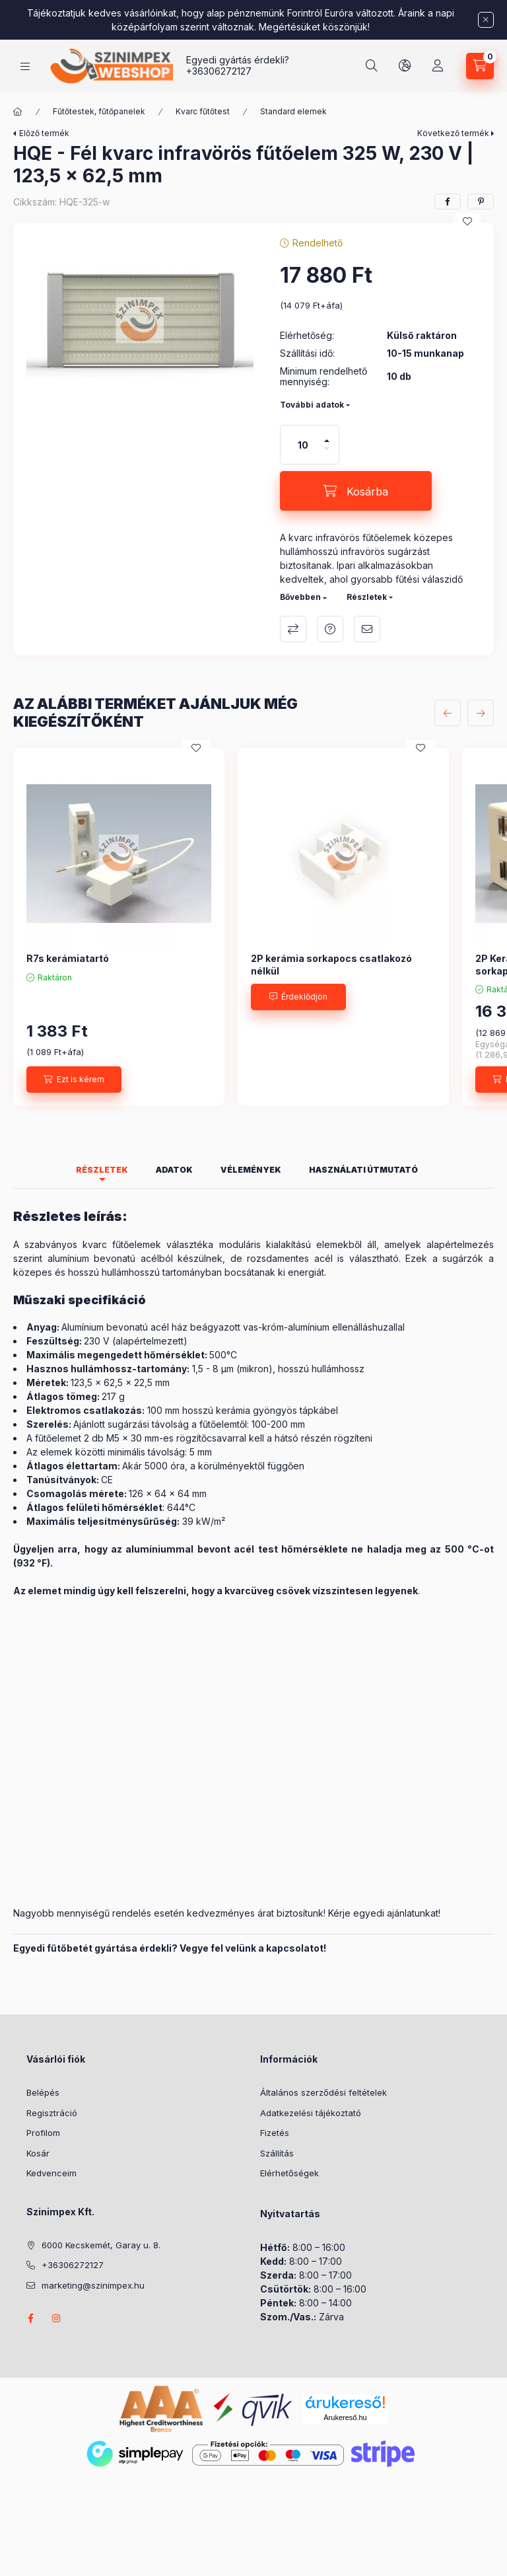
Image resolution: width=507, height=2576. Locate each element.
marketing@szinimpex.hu (93, 2285)
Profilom (43, 2132)
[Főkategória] (17, 112)
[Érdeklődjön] (298, 997)
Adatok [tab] (174, 1170)
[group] (253, 927)
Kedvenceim (51, 2173)
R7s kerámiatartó (67, 958)
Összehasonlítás (293, 629)
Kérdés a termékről (330, 629)
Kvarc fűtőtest (203, 111)
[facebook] (447, 201)
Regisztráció (51, 2113)
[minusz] (326, 449)
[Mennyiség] (303, 444)
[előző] (447, 713)
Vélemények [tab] (250, 1170)
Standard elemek (293, 111)
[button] (140, 320)
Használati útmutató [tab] (363, 1170)
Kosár (38, 2153)
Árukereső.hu (344, 2417)
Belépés (42, 2092)
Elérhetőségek (289, 2173)
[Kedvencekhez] (467, 221)
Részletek (367, 597)
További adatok (312, 405)
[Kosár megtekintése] (480, 66)
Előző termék (44, 133)
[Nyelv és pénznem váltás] (404, 66)
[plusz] (326, 441)
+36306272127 (219, 71)
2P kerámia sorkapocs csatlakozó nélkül (331, 964)
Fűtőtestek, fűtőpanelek (99, 111)
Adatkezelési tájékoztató (310, 2113)
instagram (57, 2318)
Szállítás (277, 2153)
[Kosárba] (356, 491)
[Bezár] (486, 20)
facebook (30, 2318)
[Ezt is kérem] (73, 1079)
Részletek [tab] (102, 1170)
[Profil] (437, 66)
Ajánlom (367, 629)
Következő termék (453, 133)
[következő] (480, 713)
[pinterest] (480, 201)
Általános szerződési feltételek (323, 2092)
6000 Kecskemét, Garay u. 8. (101, 2245)
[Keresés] (371, 66)
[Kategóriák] (25, 66)
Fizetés (274, 2132)
